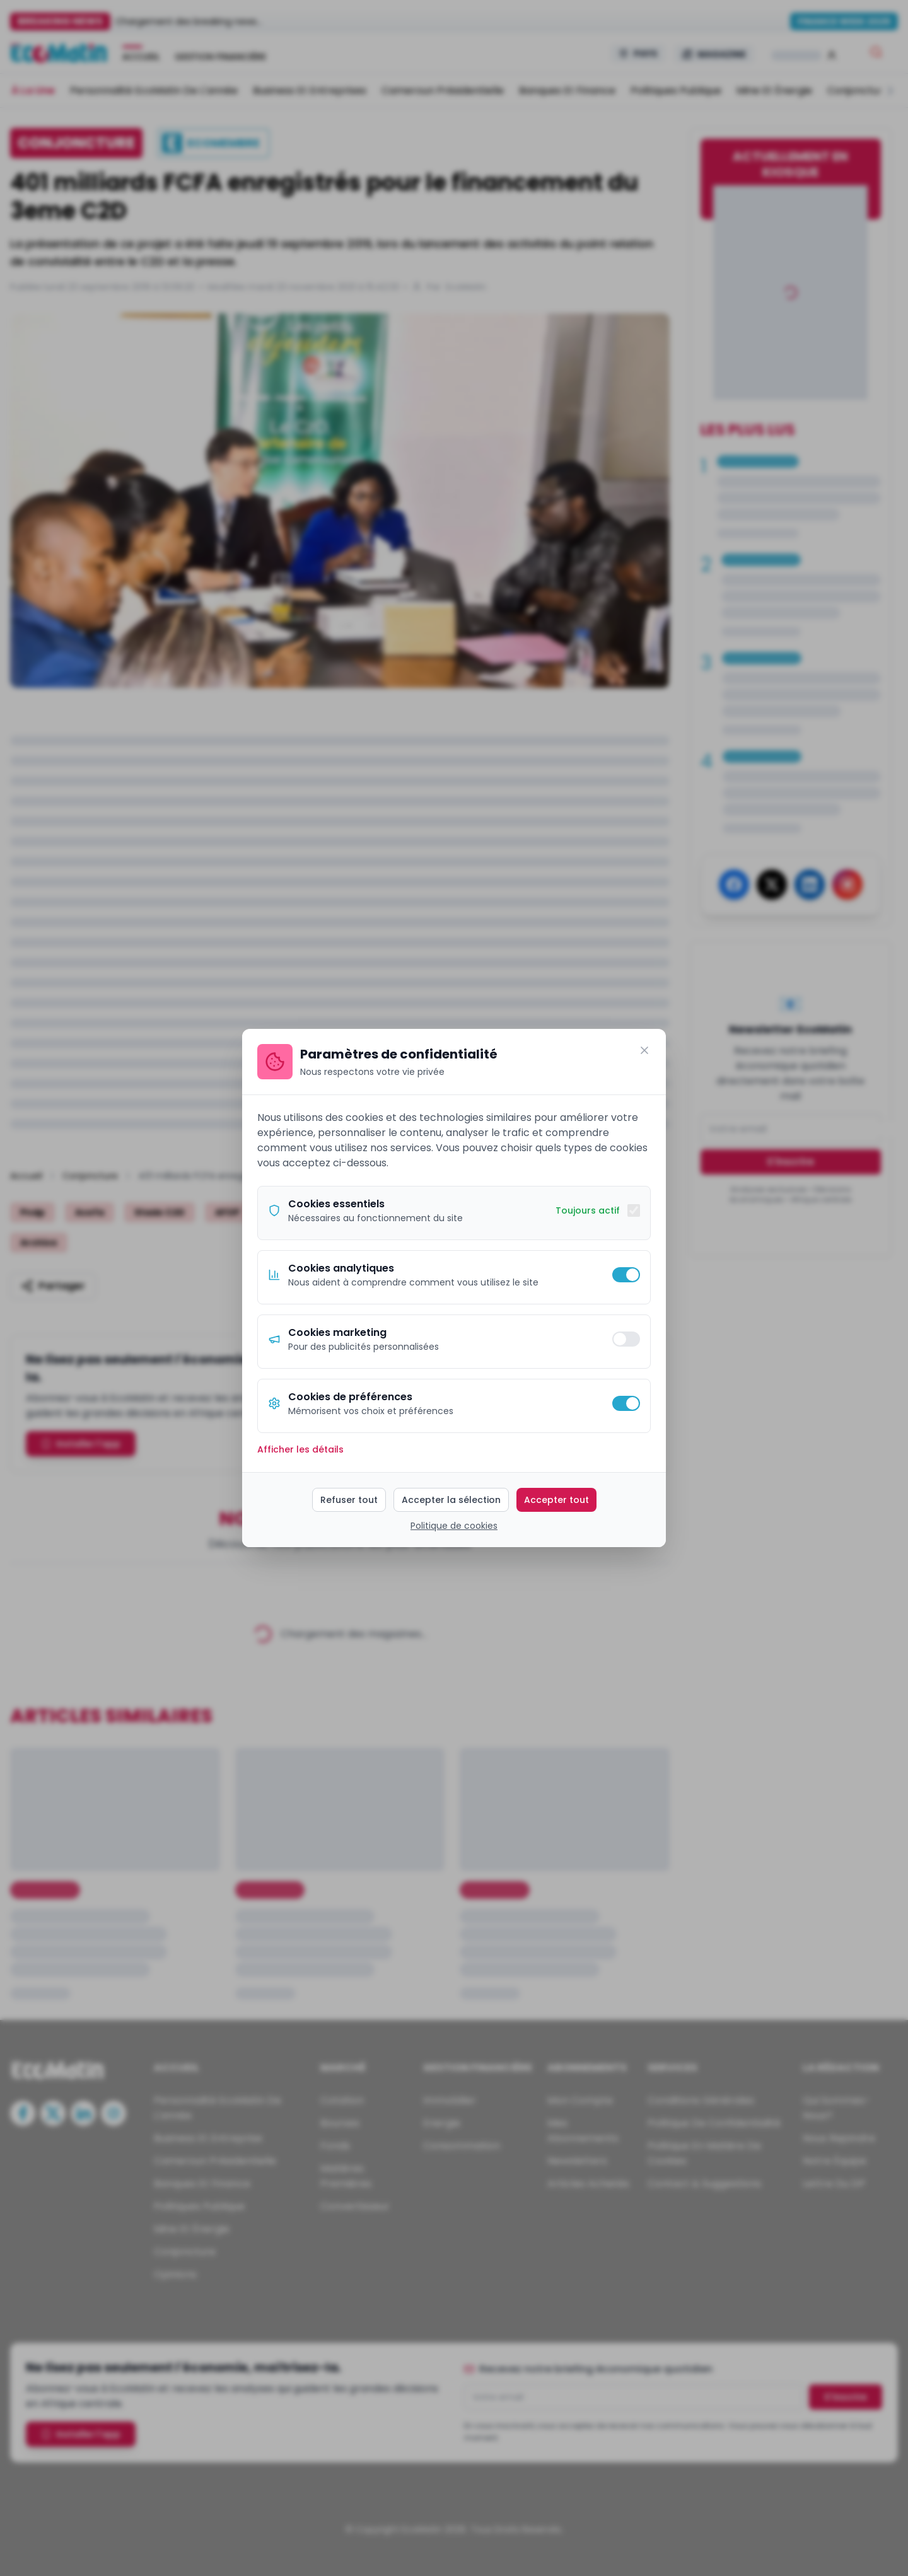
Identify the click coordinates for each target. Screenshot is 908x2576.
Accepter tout (556, 1500)
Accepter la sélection (451, 1500)
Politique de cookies (454, 1525)
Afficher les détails (300, 1449)
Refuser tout (349, 1500)
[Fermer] (644, 1050)
